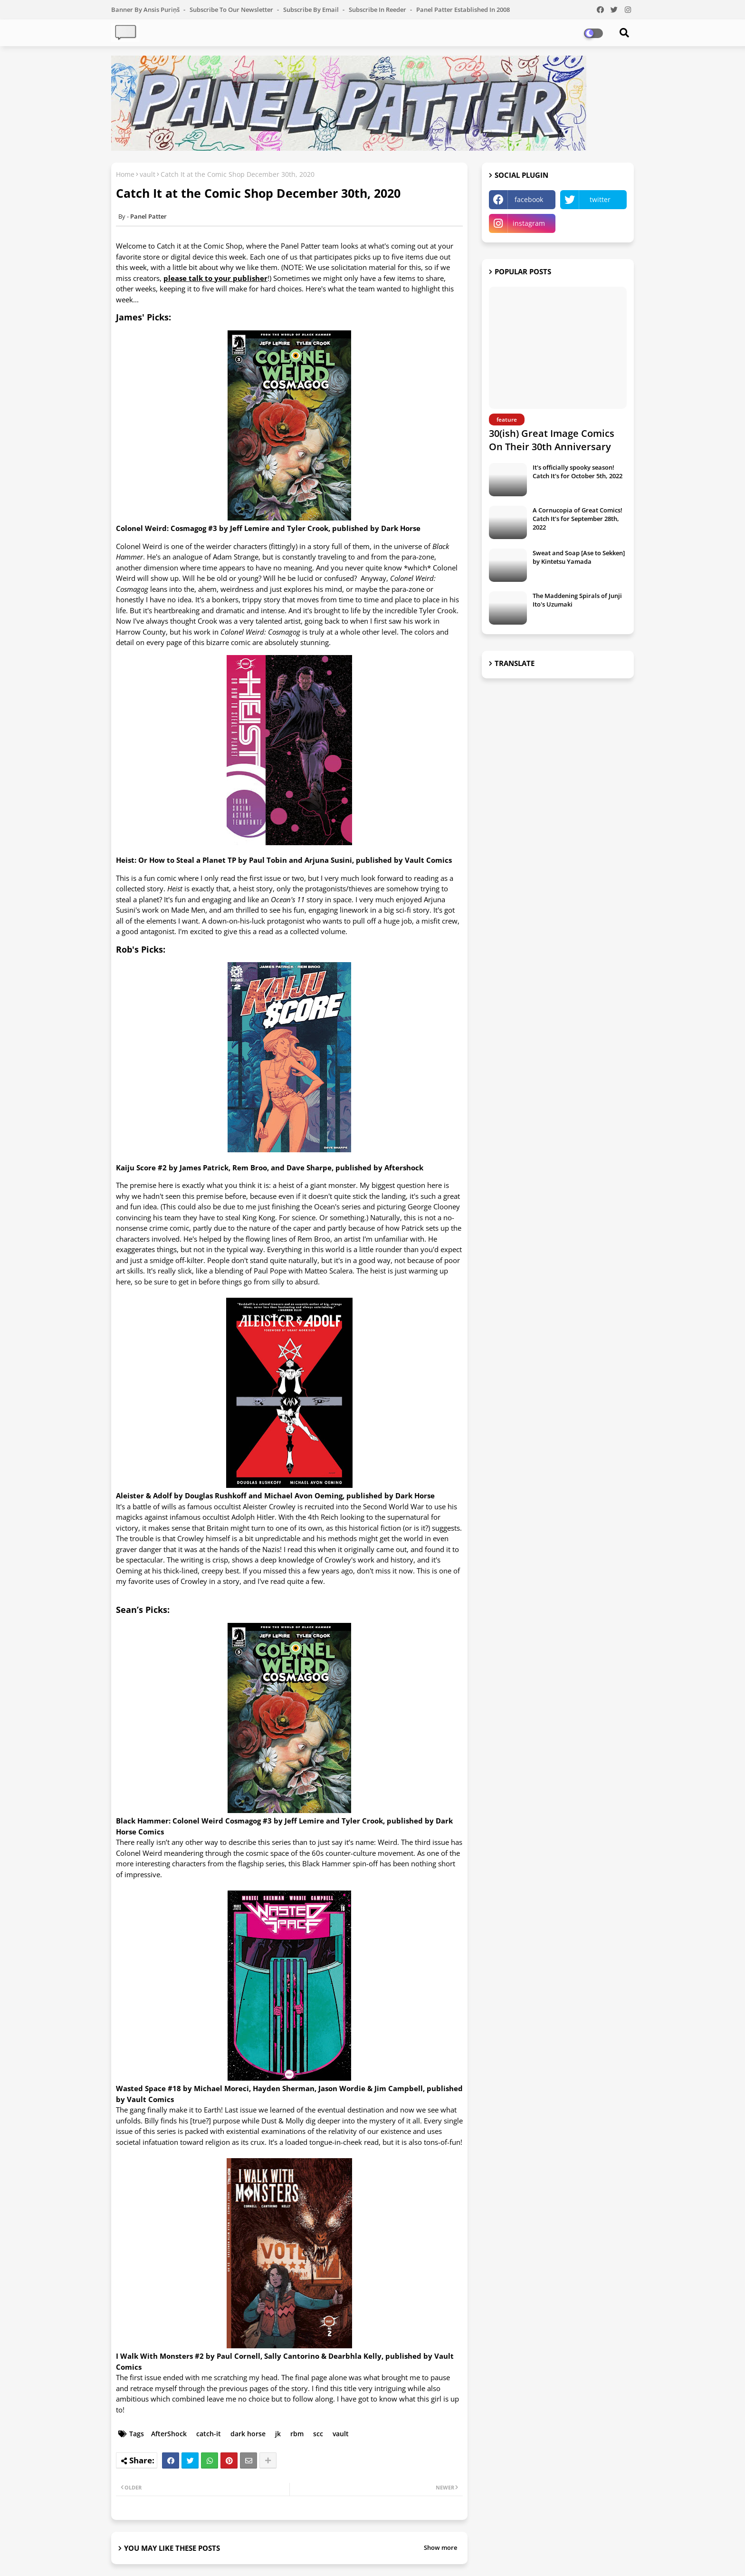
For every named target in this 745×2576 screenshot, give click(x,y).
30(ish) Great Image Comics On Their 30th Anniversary (551, 440)
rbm (297, 2433)
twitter (600, 199)
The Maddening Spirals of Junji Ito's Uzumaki (577, 599)
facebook (529, 199)
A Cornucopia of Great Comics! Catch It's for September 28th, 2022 (577, 518)
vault (147, 174)
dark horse (248, 2433)
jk (278, 2433)
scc (318, 2433)
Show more (440, 2547)
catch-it (208, 2433)
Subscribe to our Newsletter (232, 9)
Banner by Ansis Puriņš (146, 9)
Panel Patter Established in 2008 (463, 9)
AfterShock (169, 2433)
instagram (529, 223)
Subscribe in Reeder (378, 9)
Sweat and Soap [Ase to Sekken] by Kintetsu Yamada (579, 557)
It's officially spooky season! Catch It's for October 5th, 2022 (577, 471)
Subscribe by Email (311, 9)
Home (125, 174)
